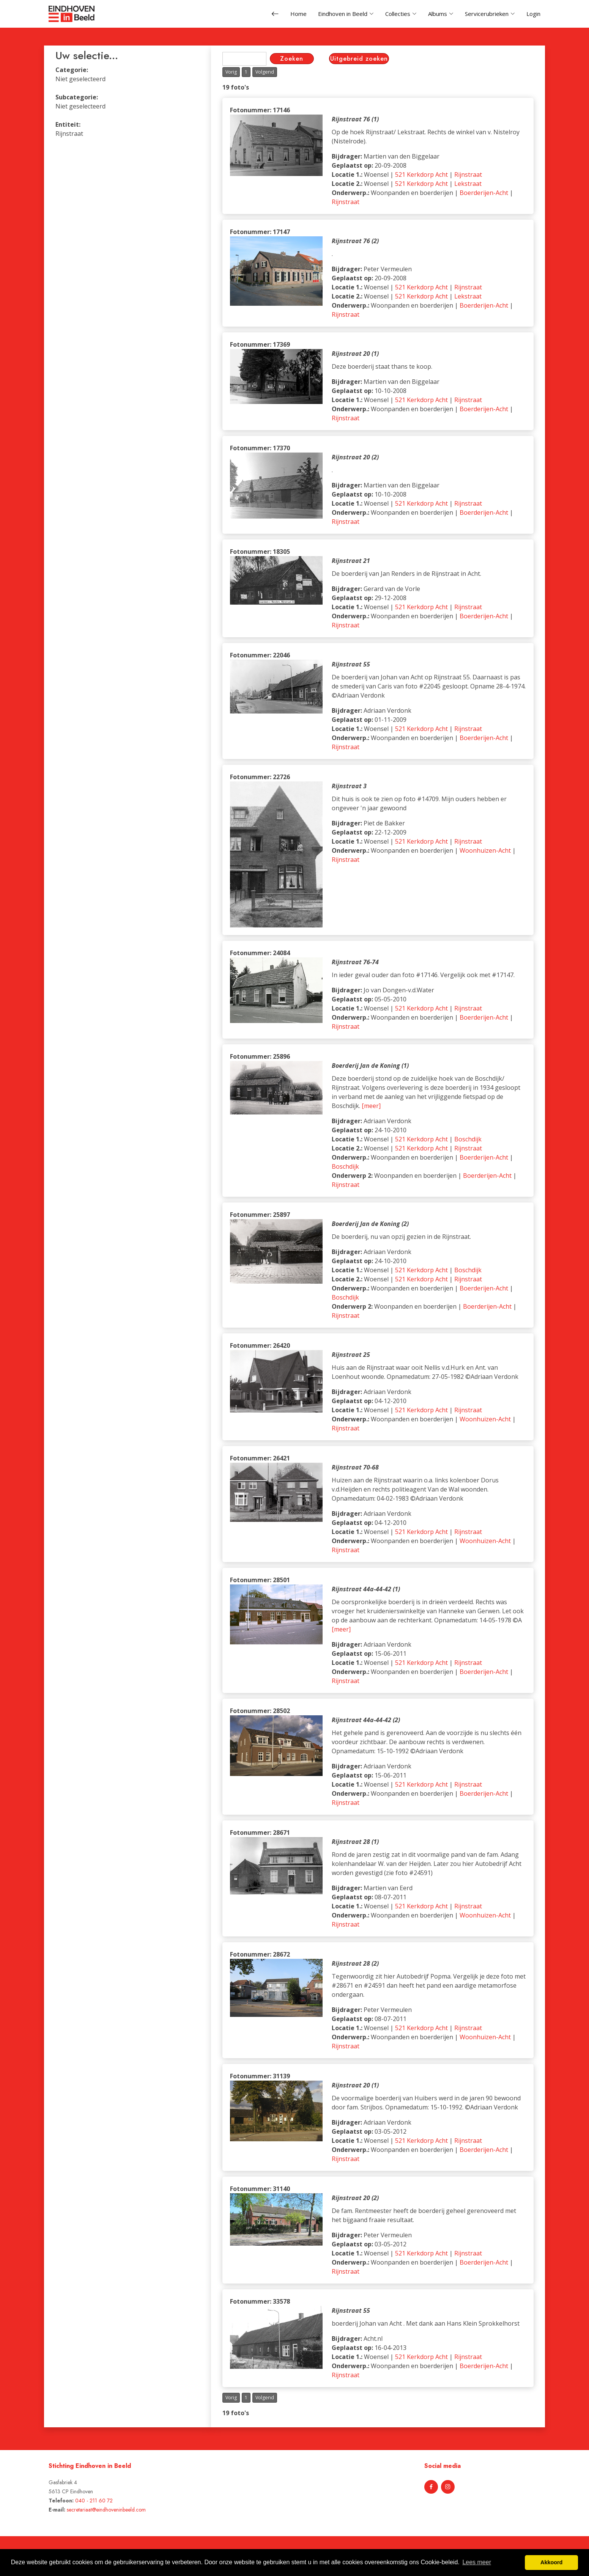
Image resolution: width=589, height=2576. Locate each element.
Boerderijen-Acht (484, 193)
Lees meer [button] (476, 2562)
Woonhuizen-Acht (485, 850)
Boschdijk (468, 1139)
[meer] (371, 1106)
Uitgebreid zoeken (359, 58)
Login (533, 13)
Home (298, 13)
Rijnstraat (468, 174)
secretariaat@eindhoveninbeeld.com (106, 2509)
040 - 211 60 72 (94, 2500)
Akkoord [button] (551, 2562)
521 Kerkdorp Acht (421, 174)
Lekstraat (468, 183)
